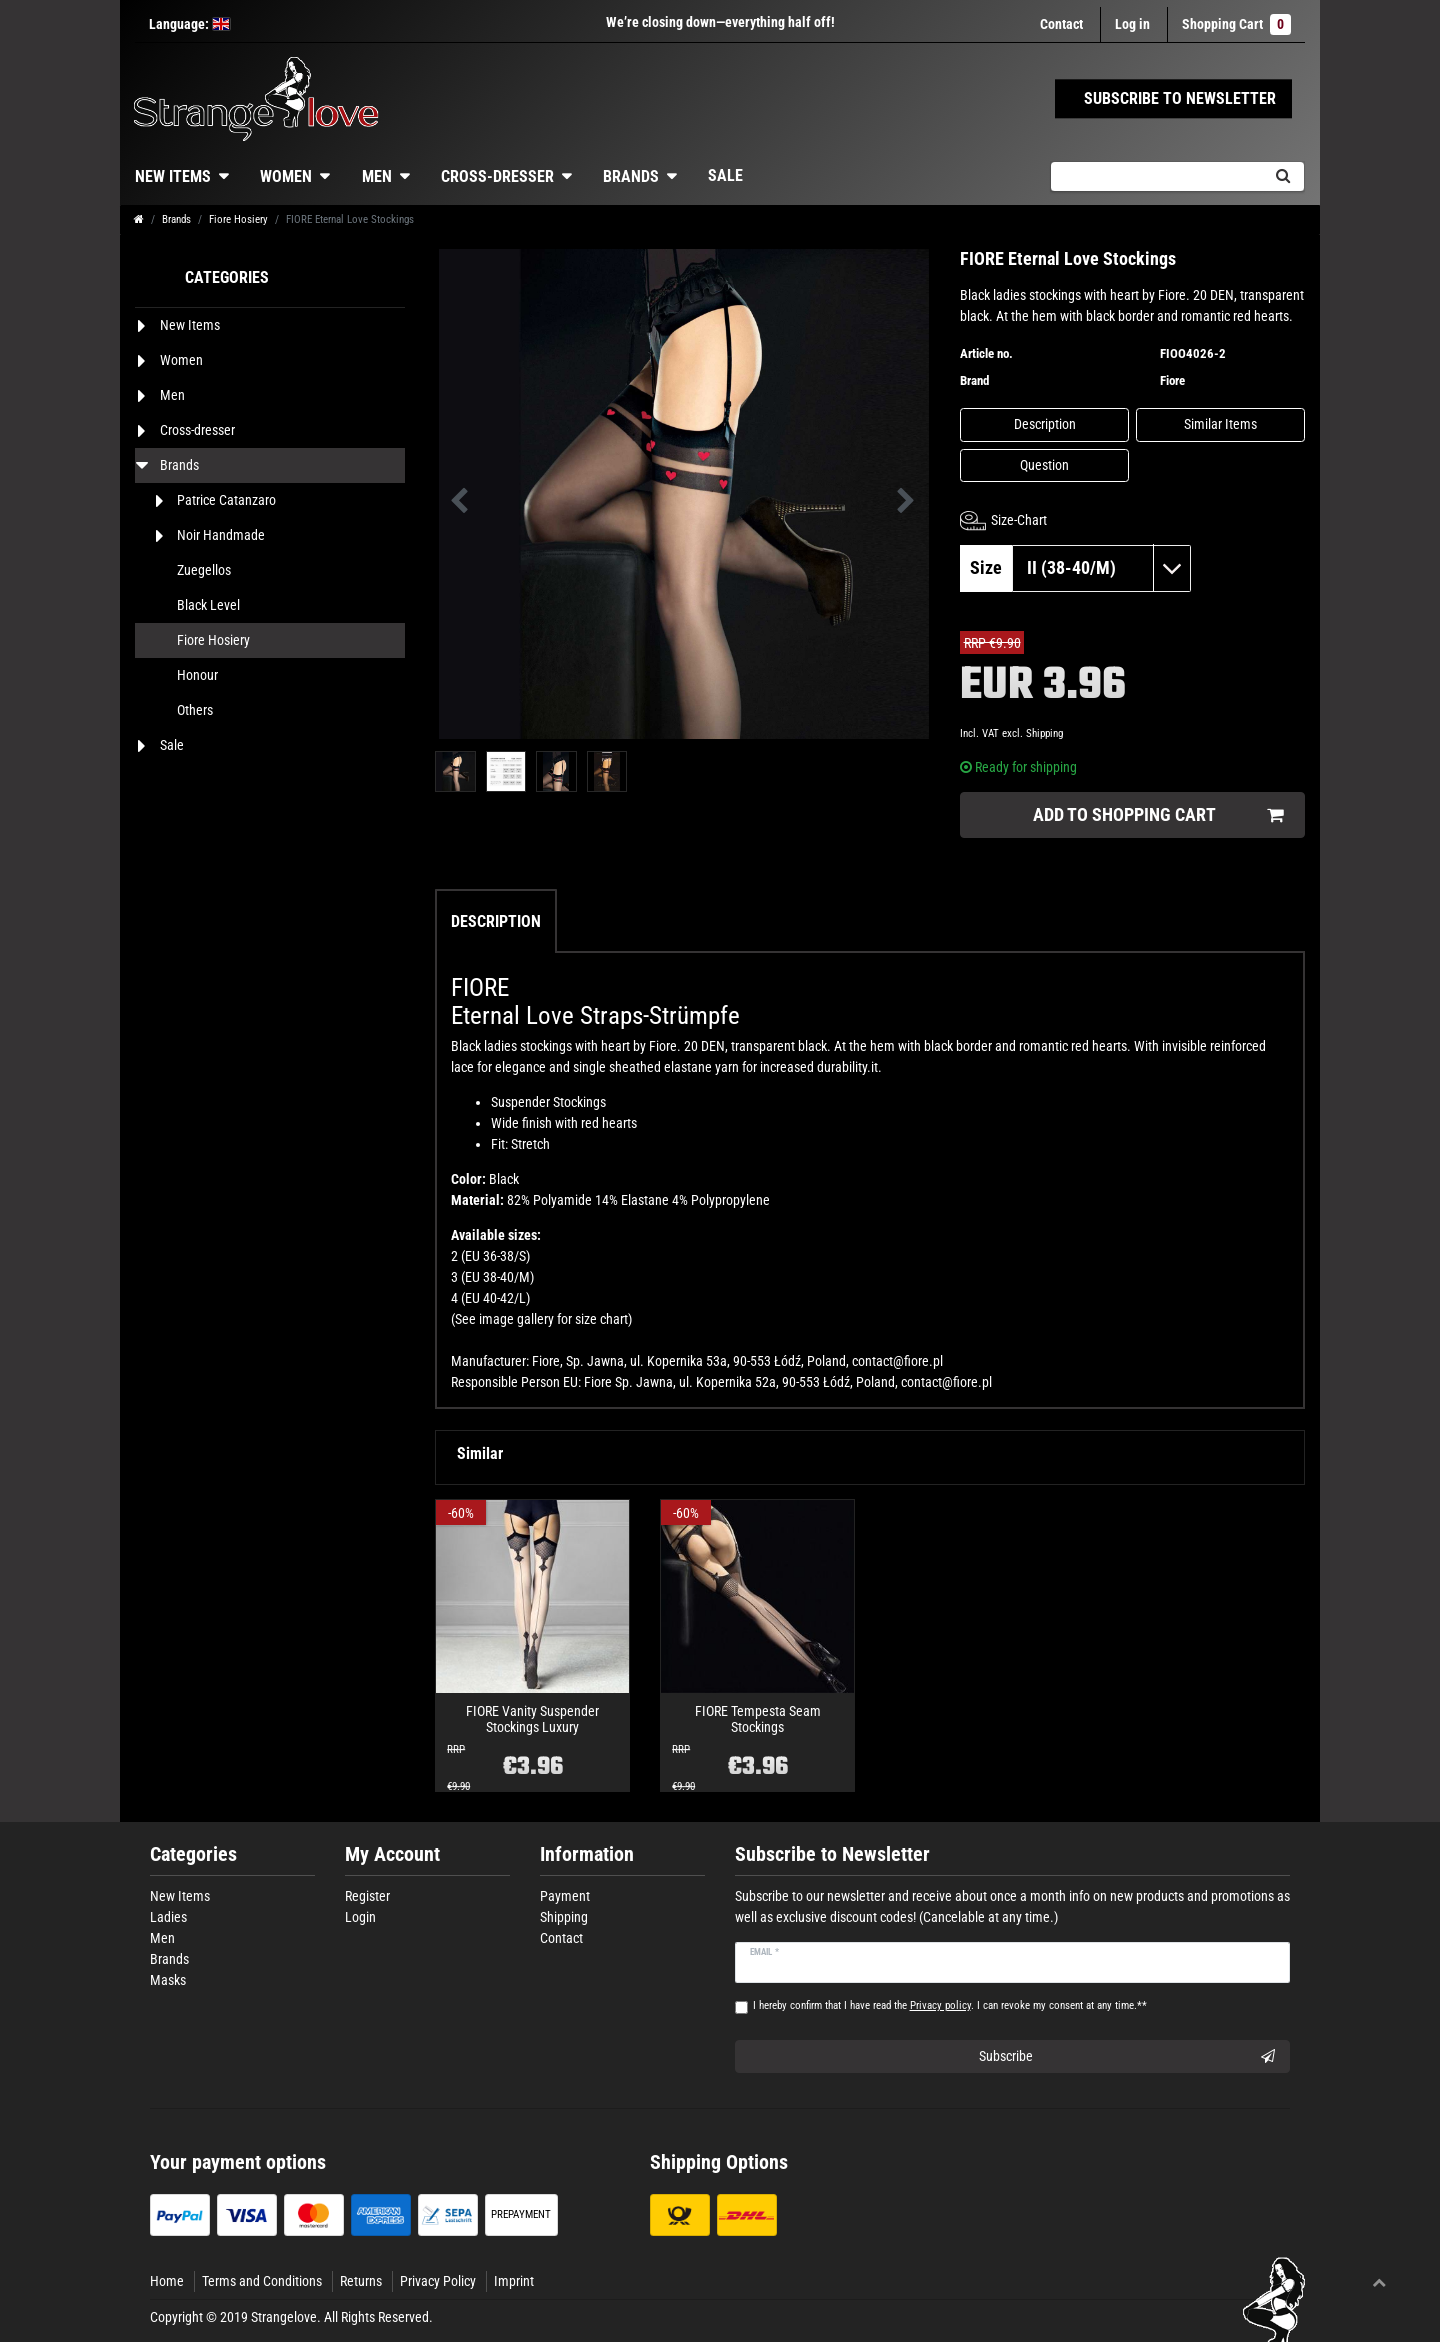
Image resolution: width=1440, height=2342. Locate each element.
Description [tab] (496, 921)
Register (367, 1896)
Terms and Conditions (262, 2281)
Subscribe (1127, 2057)
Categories (193, 1854)
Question (1044, 465)
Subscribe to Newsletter (832, 1854)
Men (377, 176)
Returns (361, 2281)
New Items (173, 176)
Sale (725, 175)
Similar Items (1220, 424)
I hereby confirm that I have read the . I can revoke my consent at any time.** (950, 2005)
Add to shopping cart (1158, 815)
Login (360, 1917)
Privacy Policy (438, 2281)
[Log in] (1132, 24)
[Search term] (1156, 176)
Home (167, 2281)
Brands (631, 176)
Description (1045, 424)
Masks (168, 1980)
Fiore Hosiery (238, 219)
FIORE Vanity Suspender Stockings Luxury (532, 1719)
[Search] (1282, 176)
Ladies (168, 1917)
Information (587, 1854)
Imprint (514, 2281)
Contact (1061, 24)
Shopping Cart (1236, 24)
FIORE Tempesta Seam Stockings (758, 1719)
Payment (565, 1896)
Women (286, 176)
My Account (392, 1854)
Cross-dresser (497, 176)
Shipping (1044, 733)
